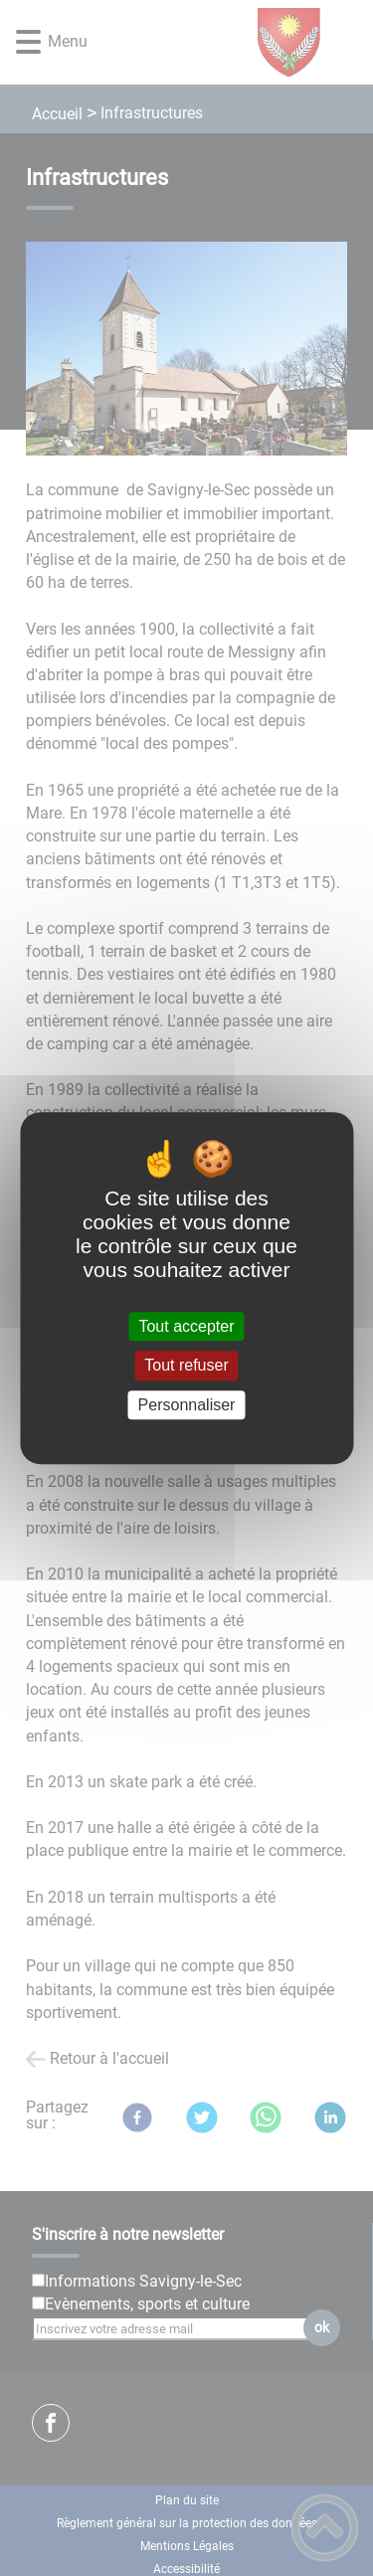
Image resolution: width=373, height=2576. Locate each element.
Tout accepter (186, 1326)
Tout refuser (186, 1366)
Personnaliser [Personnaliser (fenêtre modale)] (187, 1404)
